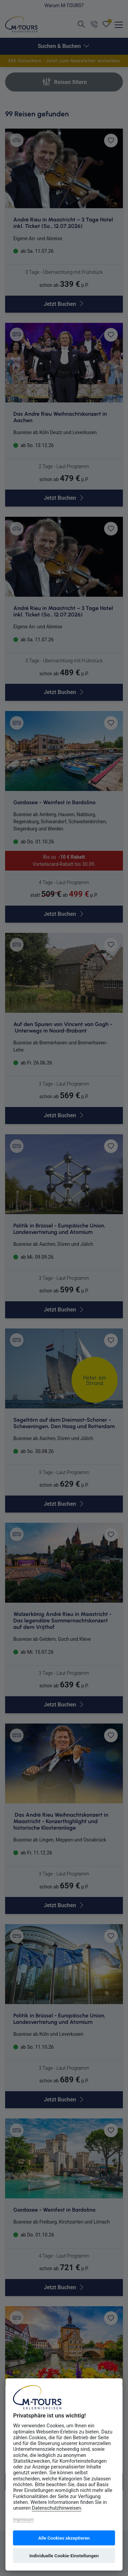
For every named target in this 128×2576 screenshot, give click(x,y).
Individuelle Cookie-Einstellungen (64, 2555)
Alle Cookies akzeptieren (64, 2538)
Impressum (23, 2519)
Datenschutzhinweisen (56, 2508)
